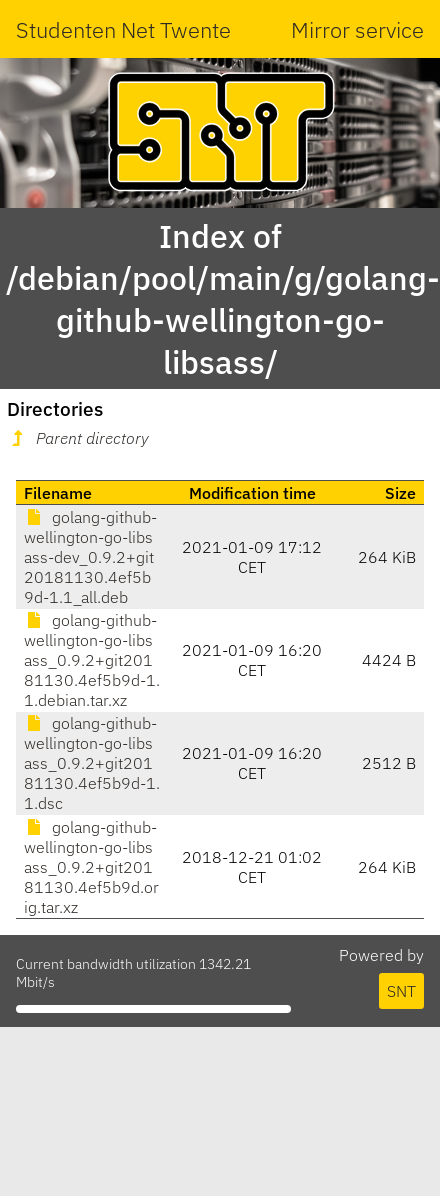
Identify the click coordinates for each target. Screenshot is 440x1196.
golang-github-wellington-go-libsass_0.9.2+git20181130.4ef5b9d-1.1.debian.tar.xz (92, 660)
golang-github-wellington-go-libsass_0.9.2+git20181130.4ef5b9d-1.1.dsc (92, 763)
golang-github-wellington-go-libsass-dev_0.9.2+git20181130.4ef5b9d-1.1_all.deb (90, 557)
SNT (401, 991)
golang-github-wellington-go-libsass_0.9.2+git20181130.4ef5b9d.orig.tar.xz (91, 867)
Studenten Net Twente (123, 29)
